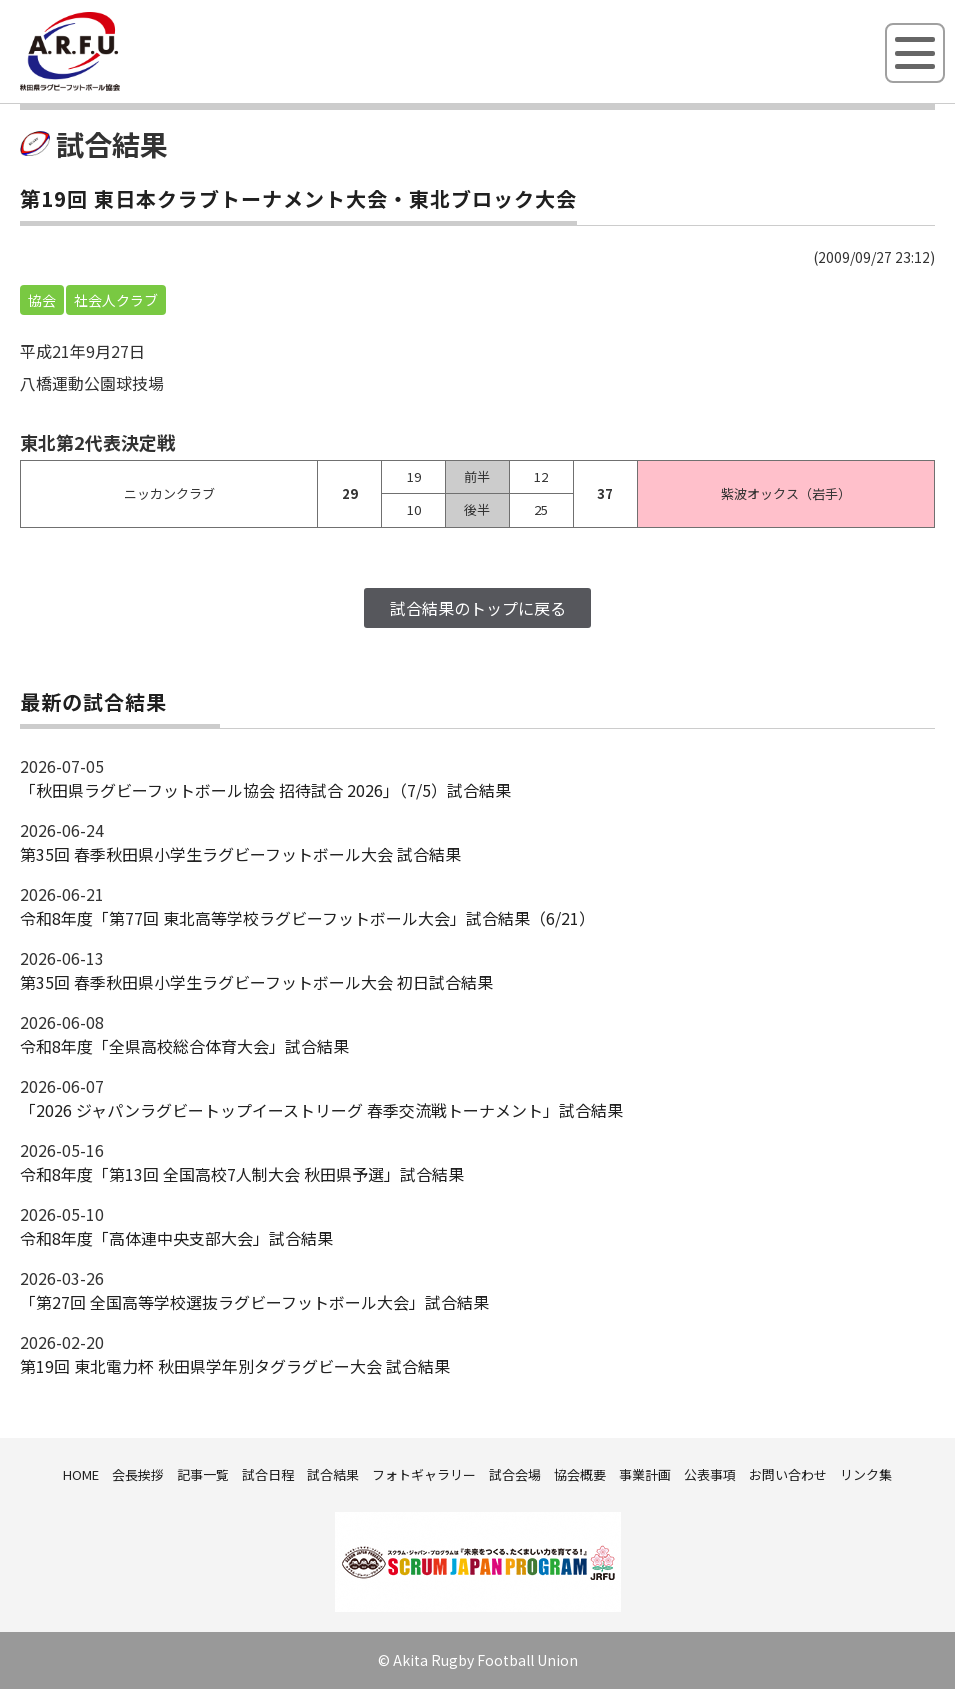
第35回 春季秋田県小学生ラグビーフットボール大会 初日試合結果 (256, 982)
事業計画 (645, 1474)
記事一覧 (203, 1474)
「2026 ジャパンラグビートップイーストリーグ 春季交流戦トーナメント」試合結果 (321, 1110)
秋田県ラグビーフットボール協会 (115, 87)
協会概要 (580, 1474)
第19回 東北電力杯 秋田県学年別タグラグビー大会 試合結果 (235, 1366)
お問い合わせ (788, 1474)
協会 (42, 300)
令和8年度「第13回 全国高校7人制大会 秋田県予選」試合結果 (242, 1174)
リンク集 (866, 1474)
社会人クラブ (116, 300)
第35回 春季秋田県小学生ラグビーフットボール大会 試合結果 (240, 854)
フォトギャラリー (424, 1474)
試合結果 (333, 1474)
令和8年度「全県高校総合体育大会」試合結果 (184, 1046)
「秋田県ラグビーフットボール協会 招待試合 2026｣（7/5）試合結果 (265, 790)
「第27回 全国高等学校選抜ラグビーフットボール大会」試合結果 (254, 1302)
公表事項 (710, 1474)
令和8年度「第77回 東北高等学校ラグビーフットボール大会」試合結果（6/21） (307, 918)
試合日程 (268, 1474)
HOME (81, 1474)
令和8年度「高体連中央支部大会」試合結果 (176, 1238)
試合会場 (515, 1474)
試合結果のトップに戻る (478, 608)
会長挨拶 (138, 1474)
